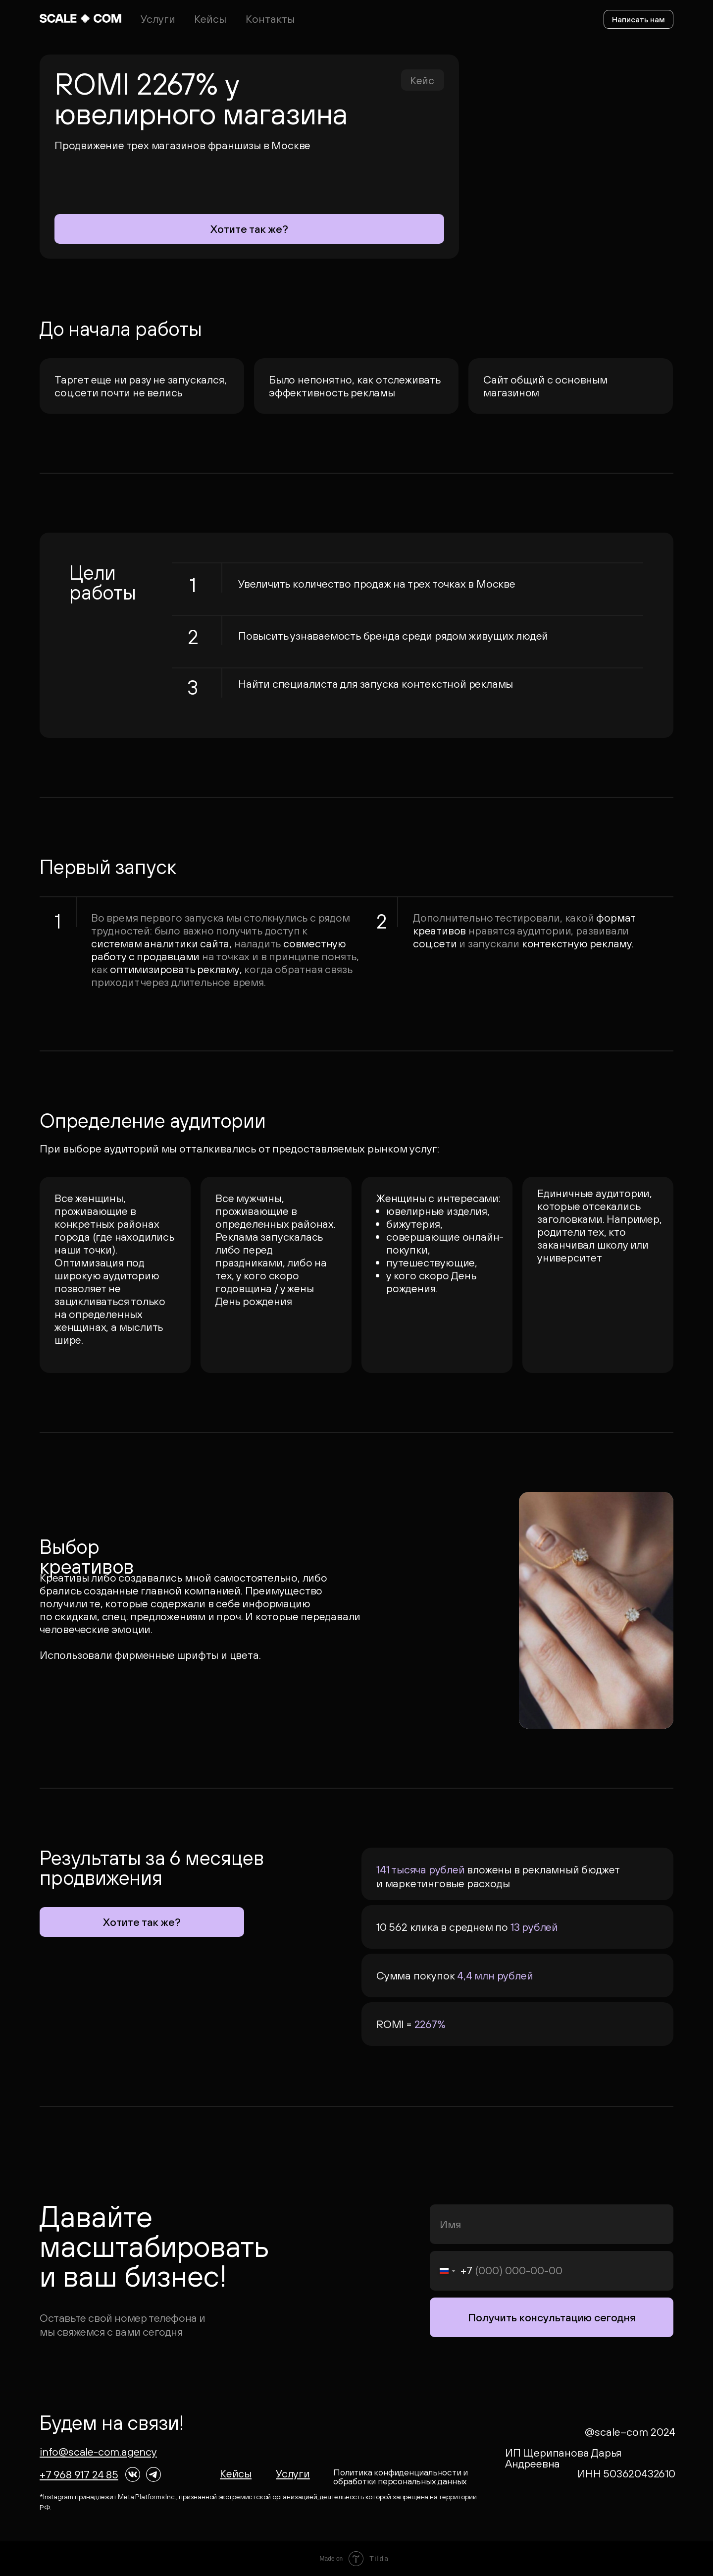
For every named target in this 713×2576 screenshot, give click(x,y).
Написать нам (638, 19)
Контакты (270, 18)
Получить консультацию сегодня (552, 2317)
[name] (551, 2224)
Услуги (158, 18)
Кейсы (210, 18)
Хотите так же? (249, 228)
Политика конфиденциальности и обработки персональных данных (400, 2476)
